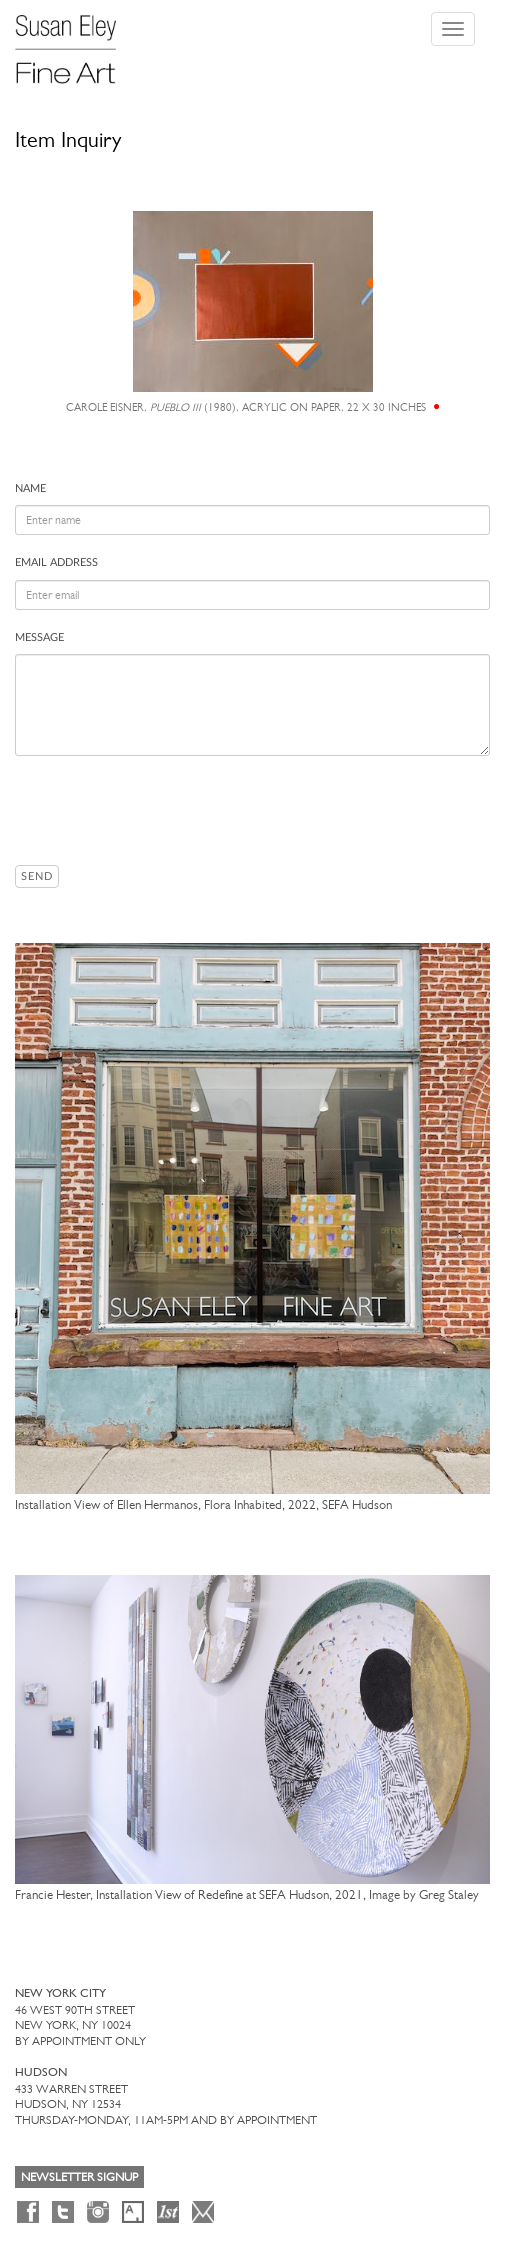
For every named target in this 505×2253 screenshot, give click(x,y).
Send (37, 876)
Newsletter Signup (79, 2177)
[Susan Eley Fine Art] (75, 42)
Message (39, 637)
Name (30, 488)
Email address (56, 562)
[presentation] (167, 810)
